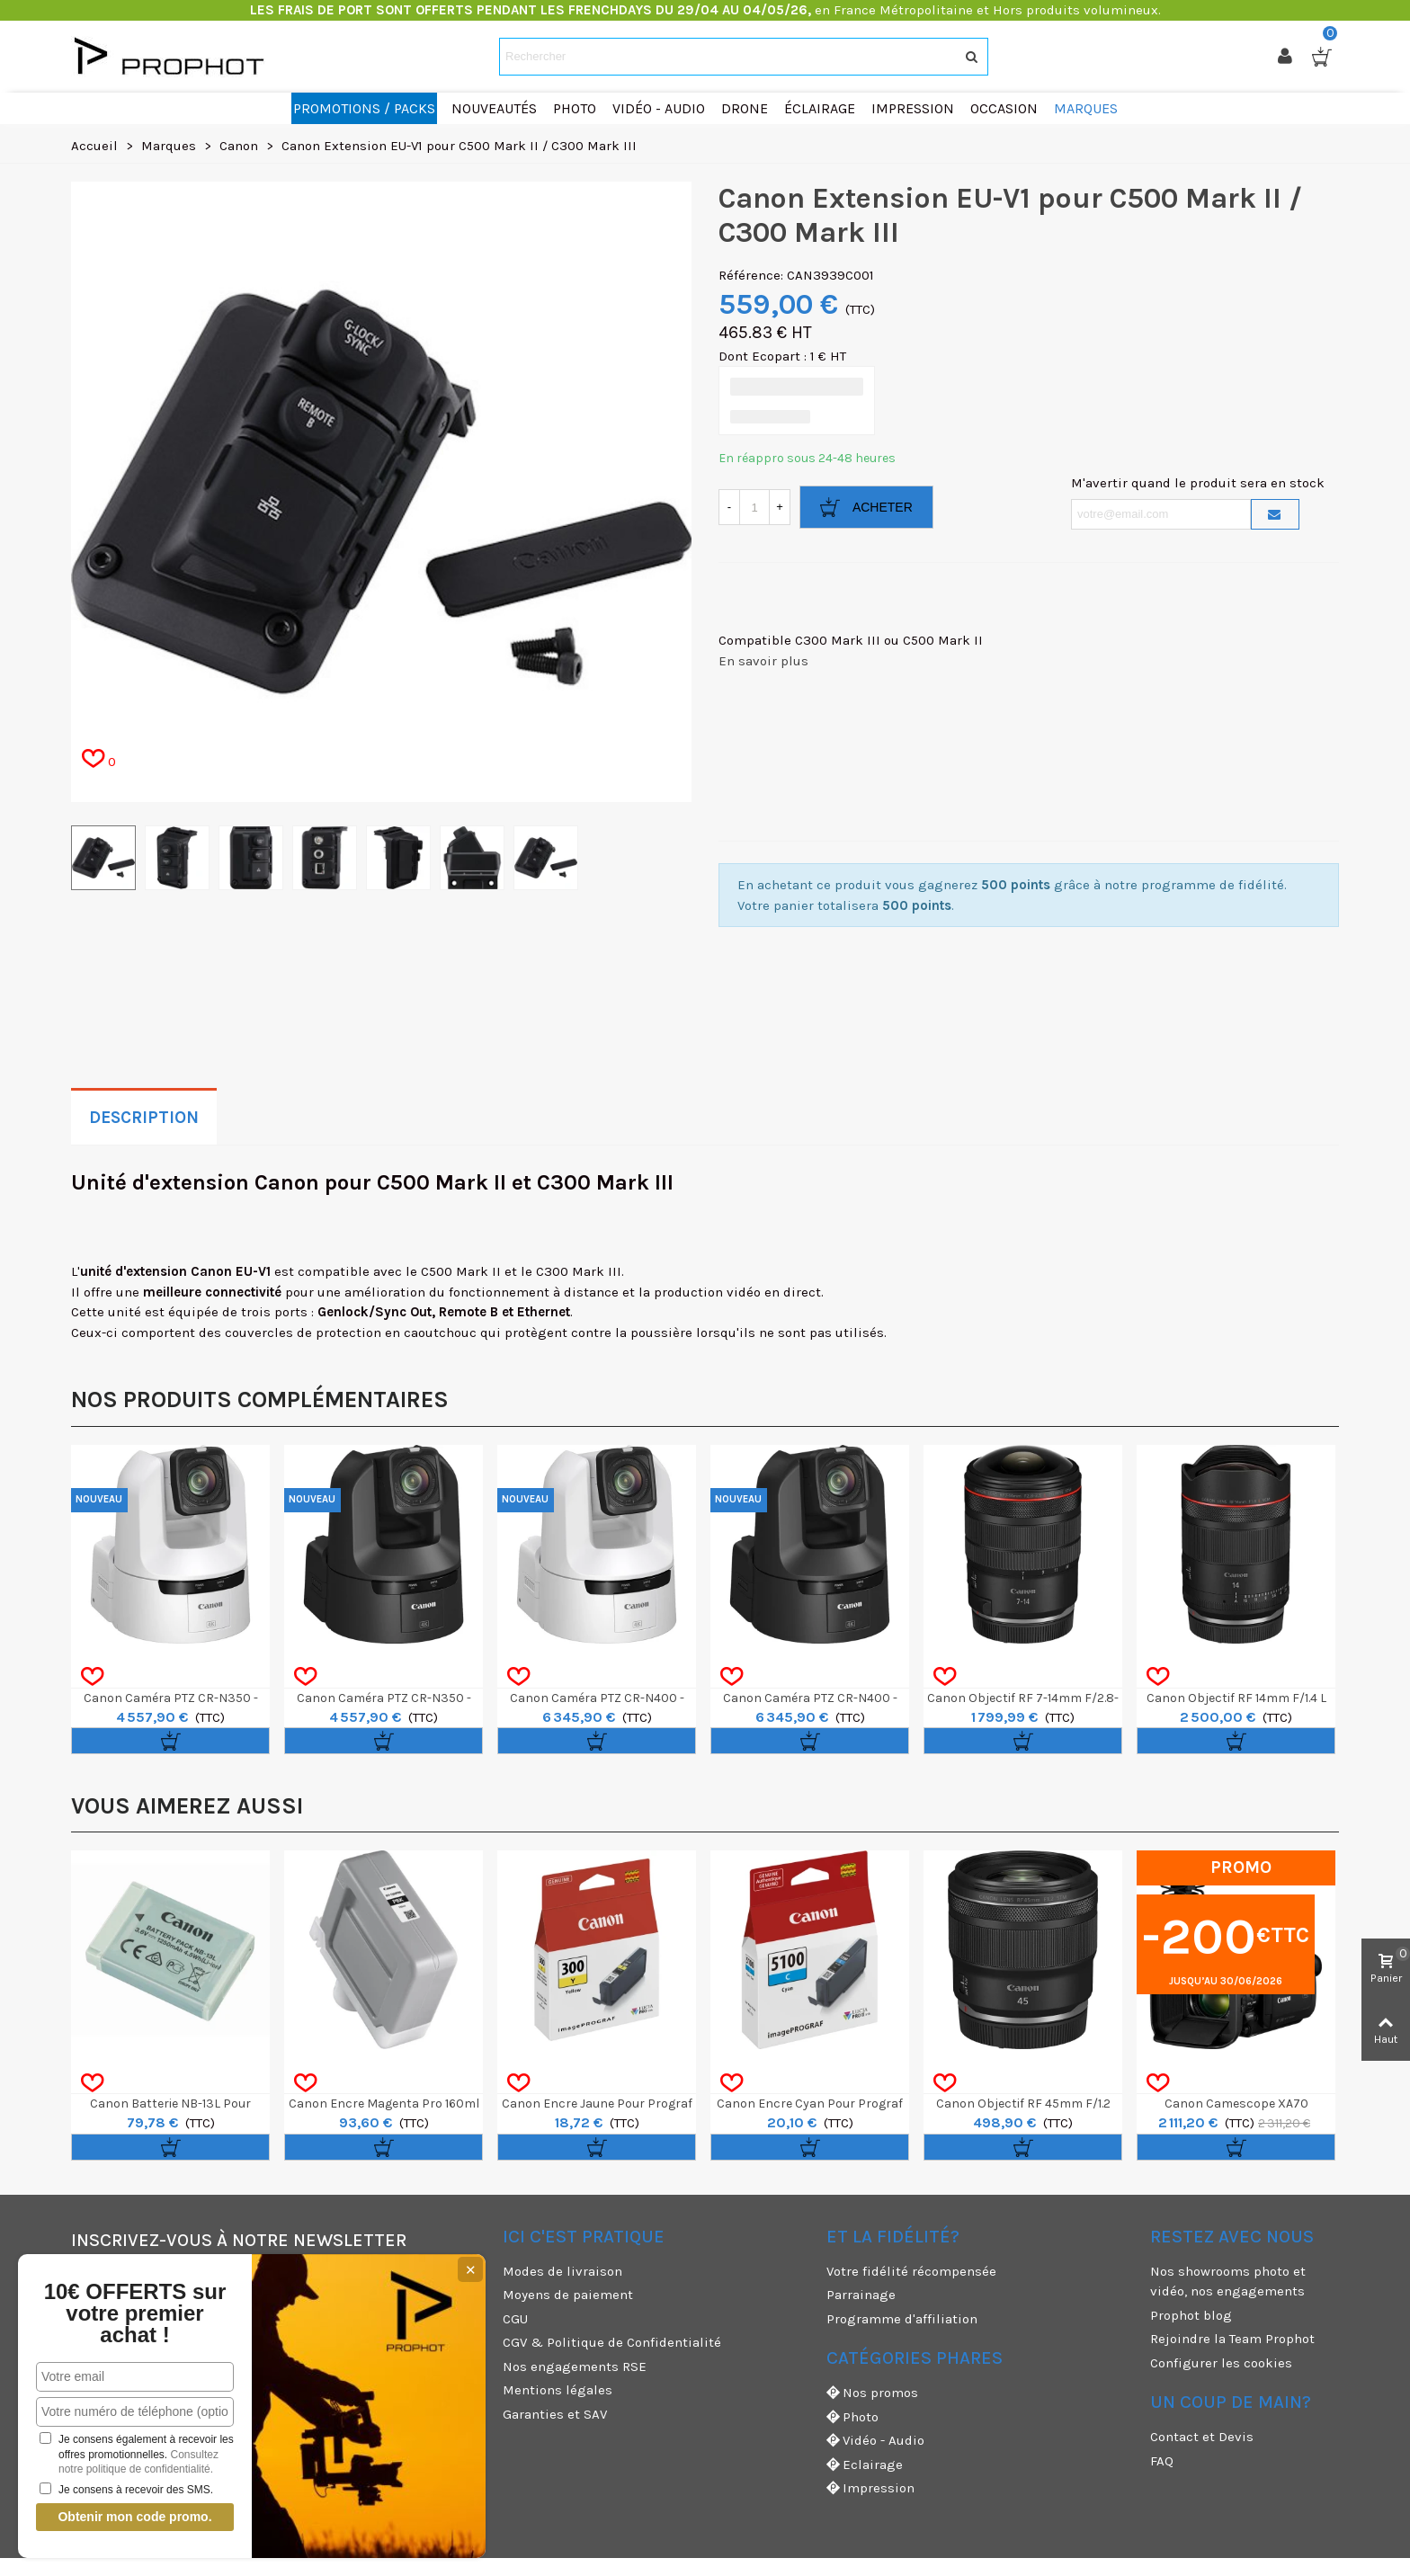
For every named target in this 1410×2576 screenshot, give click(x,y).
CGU (515, 2319)
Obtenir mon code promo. (134, 2516)
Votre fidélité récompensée (911, 2271)
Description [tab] (144, 1118)
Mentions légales (557, 2390)
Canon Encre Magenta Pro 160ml (384, 2103)
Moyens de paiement (568, 2294)
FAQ (1162, 2461)
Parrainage (861, 2294)
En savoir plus (763, 661)
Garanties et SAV (555, 2414)
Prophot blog (1191, 2315)
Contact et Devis (1202, 2437)
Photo (852, 2417)
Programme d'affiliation (901, 2319)
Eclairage (864, 2465)
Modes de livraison (562, 2271)
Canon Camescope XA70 (1236, 2103)
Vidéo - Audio (875, 2440)
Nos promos (872, 2393)
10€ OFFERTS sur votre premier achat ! (135, 2313)
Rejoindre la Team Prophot (1232, 2339)
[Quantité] (754, 507)
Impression (870, 2488)
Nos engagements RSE (575, 2366)
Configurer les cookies (1221, 2363)
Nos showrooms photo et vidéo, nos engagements (1228, 2281)
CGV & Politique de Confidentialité (612, 2342)
